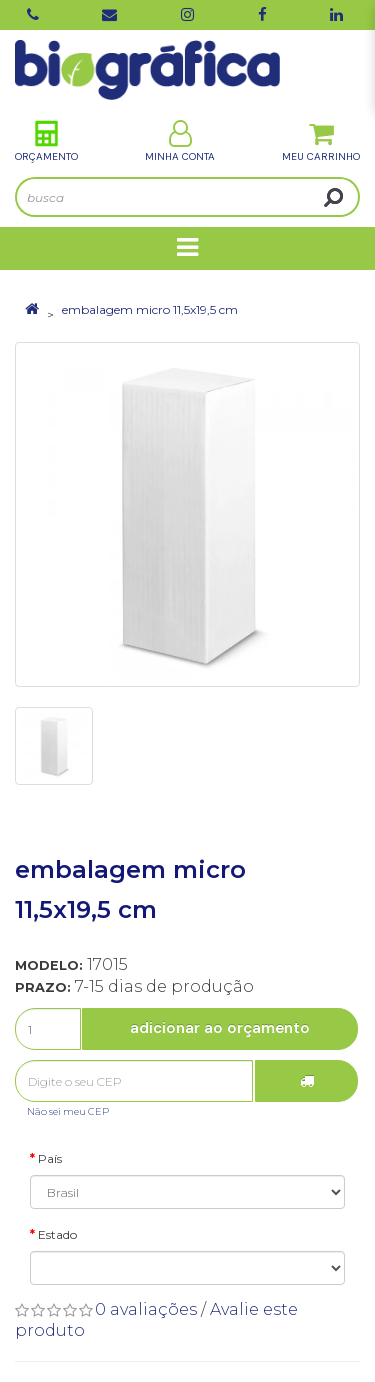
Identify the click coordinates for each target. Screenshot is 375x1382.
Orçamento (46, 141)
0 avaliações (146, 1309)
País (50, 1158)
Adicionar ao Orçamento (220, 1028)
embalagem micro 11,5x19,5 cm (150, 309)
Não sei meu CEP (68, 1111)
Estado (57, 1234)
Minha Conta (180, 141)
